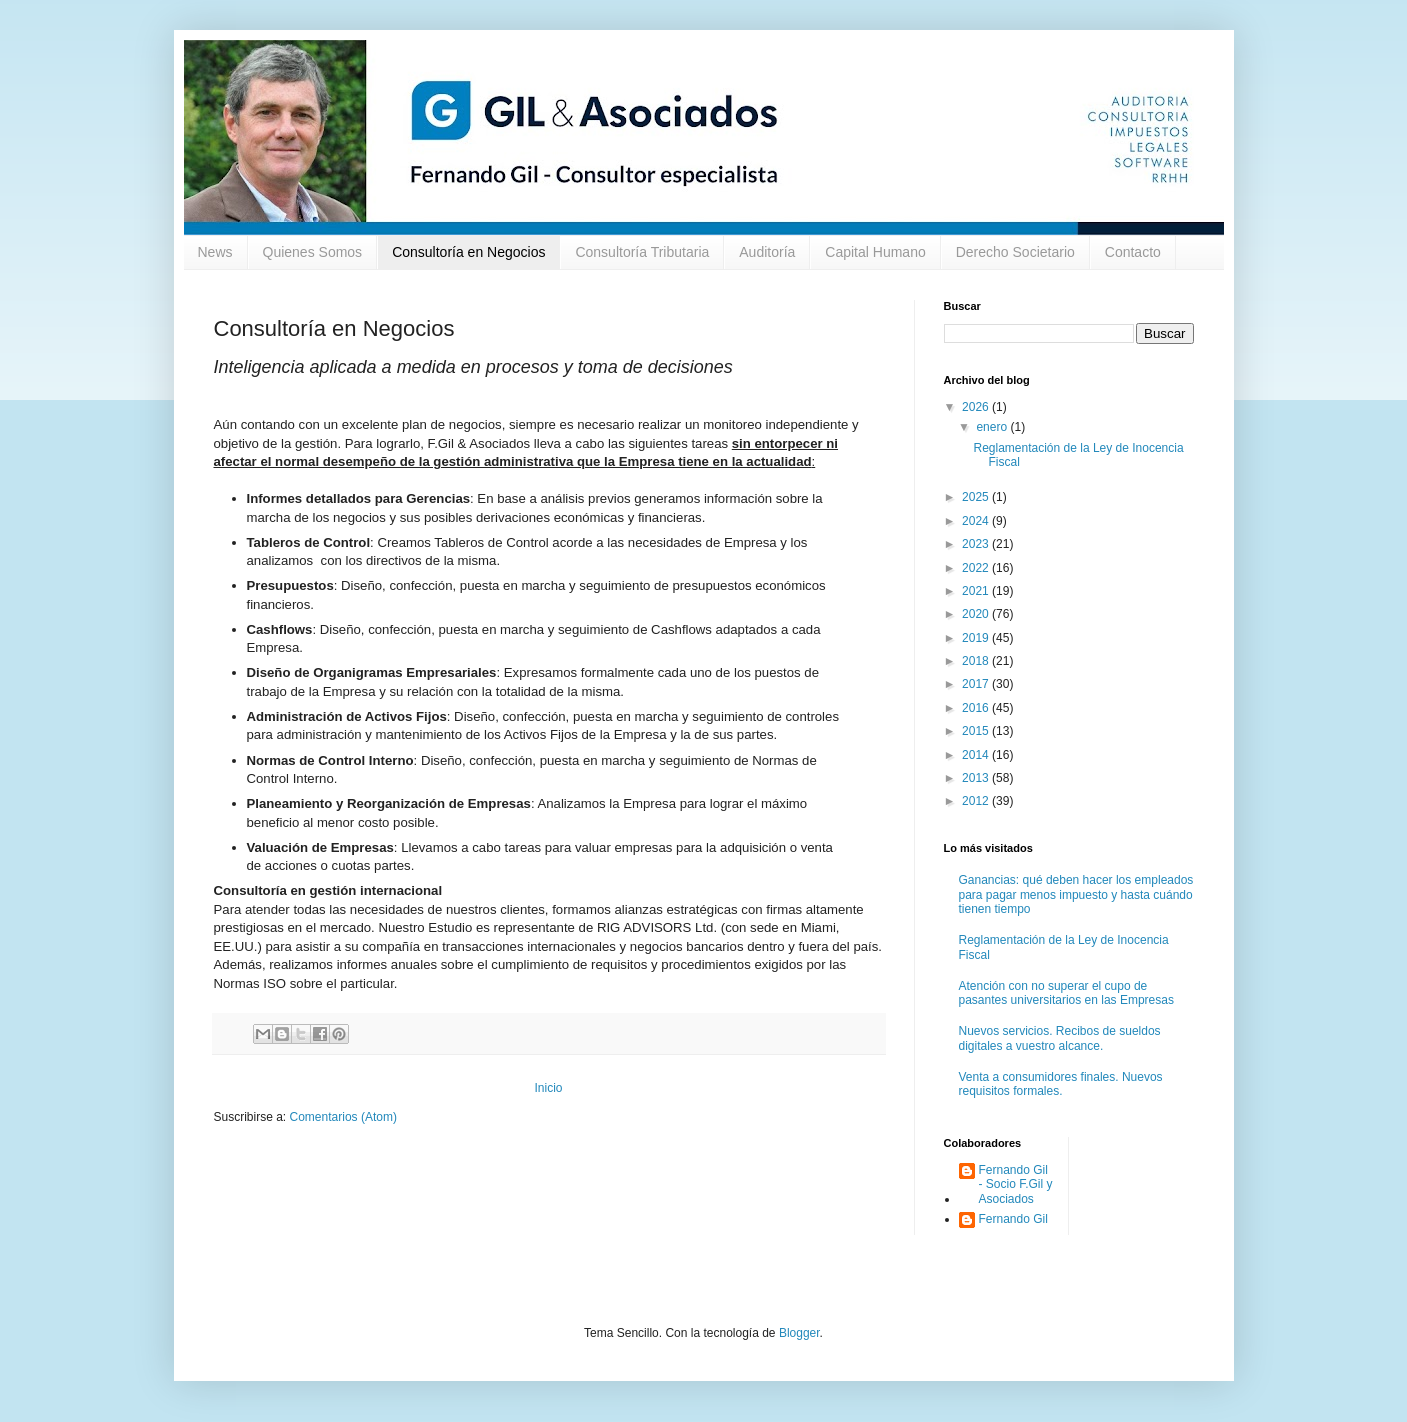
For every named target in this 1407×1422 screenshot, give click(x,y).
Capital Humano (875, 252)
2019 (977, 638)
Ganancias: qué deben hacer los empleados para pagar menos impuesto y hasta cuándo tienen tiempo (1076, 894)
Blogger (799, 1333)
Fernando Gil (1013, 1219)
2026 (977, 407)
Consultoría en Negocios (468, 252)
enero (993, 427)
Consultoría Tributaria (642, 252)
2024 (977, 521)
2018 (977, 661)
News (215, 252)
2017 (977, 684)
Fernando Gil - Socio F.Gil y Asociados (1016, 1184)
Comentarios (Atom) (343, 1117)
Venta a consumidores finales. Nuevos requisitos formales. (1061, 1084)
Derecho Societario (1015, 252)
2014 (977, 755)
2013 (977, 778)
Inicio (548, 1088)
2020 (977, 614)
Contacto (1133, 252)
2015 (977, 731)
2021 (977, 591)
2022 (977, 568)
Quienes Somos (313, 252)
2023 (977, 544)
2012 (977, 801)
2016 (977, 708)
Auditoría (767, 252)
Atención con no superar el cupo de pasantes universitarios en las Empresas (1066, 993)
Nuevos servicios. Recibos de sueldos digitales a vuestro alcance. (1060, 1038)
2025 (977, 497)
